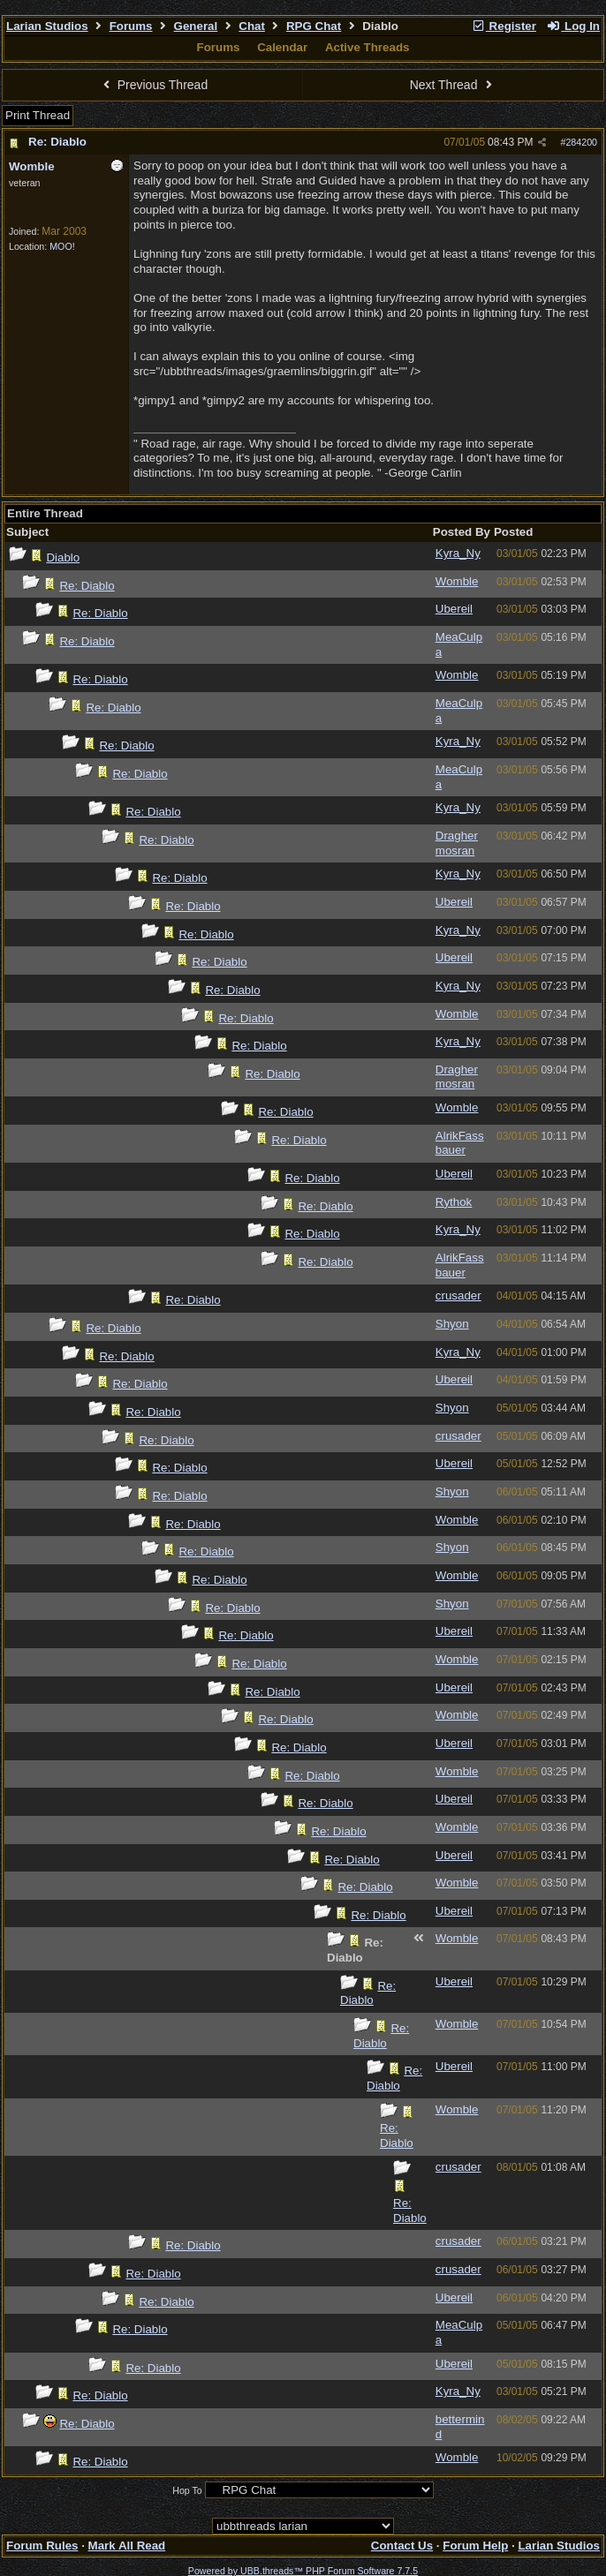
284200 (581, 142)
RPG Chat (313, 26)
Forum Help (475, 2545)
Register (503, 26)
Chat (252, 26)
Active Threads (367, 47)
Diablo (63, 557)
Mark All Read (127, 2545)
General (196, 26)
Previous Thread (153, 85)
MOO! (61, 246)
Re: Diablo (57, 141)
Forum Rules (42, 2545)
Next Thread (453, 85)
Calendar (282, 47)
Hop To (187, 2490)
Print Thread (37, 115)
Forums (131, 26)
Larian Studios (47, 26)
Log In (573, 26)
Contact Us (402, 2545)
